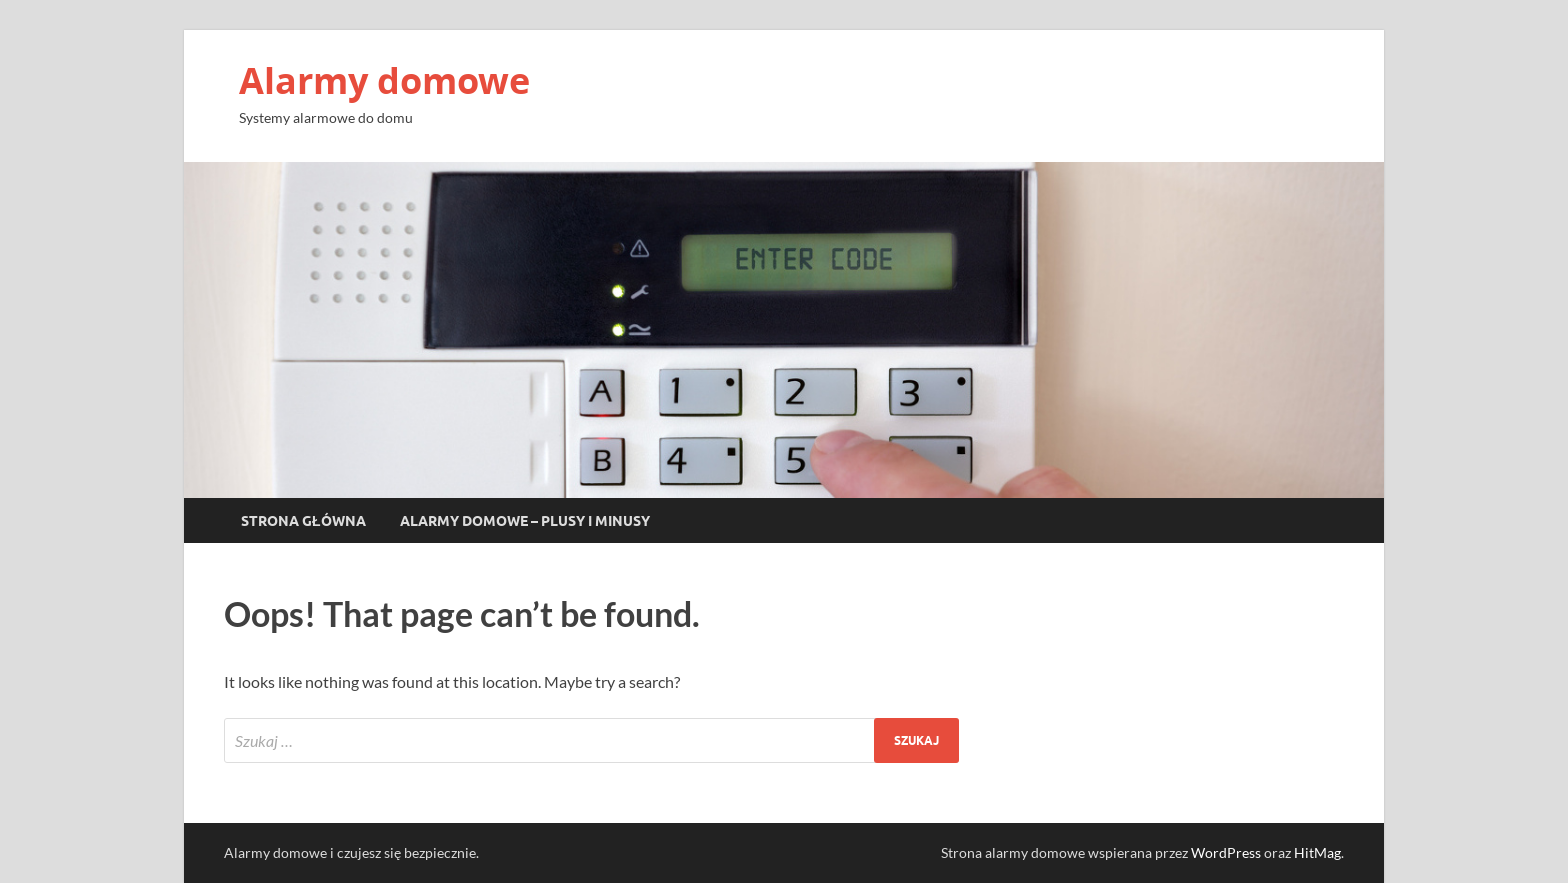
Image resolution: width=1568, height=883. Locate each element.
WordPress (1226, 852)
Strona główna (303, 521)
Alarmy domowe (384, 80)
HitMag (1317, 852)
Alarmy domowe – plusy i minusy (525, 521)
